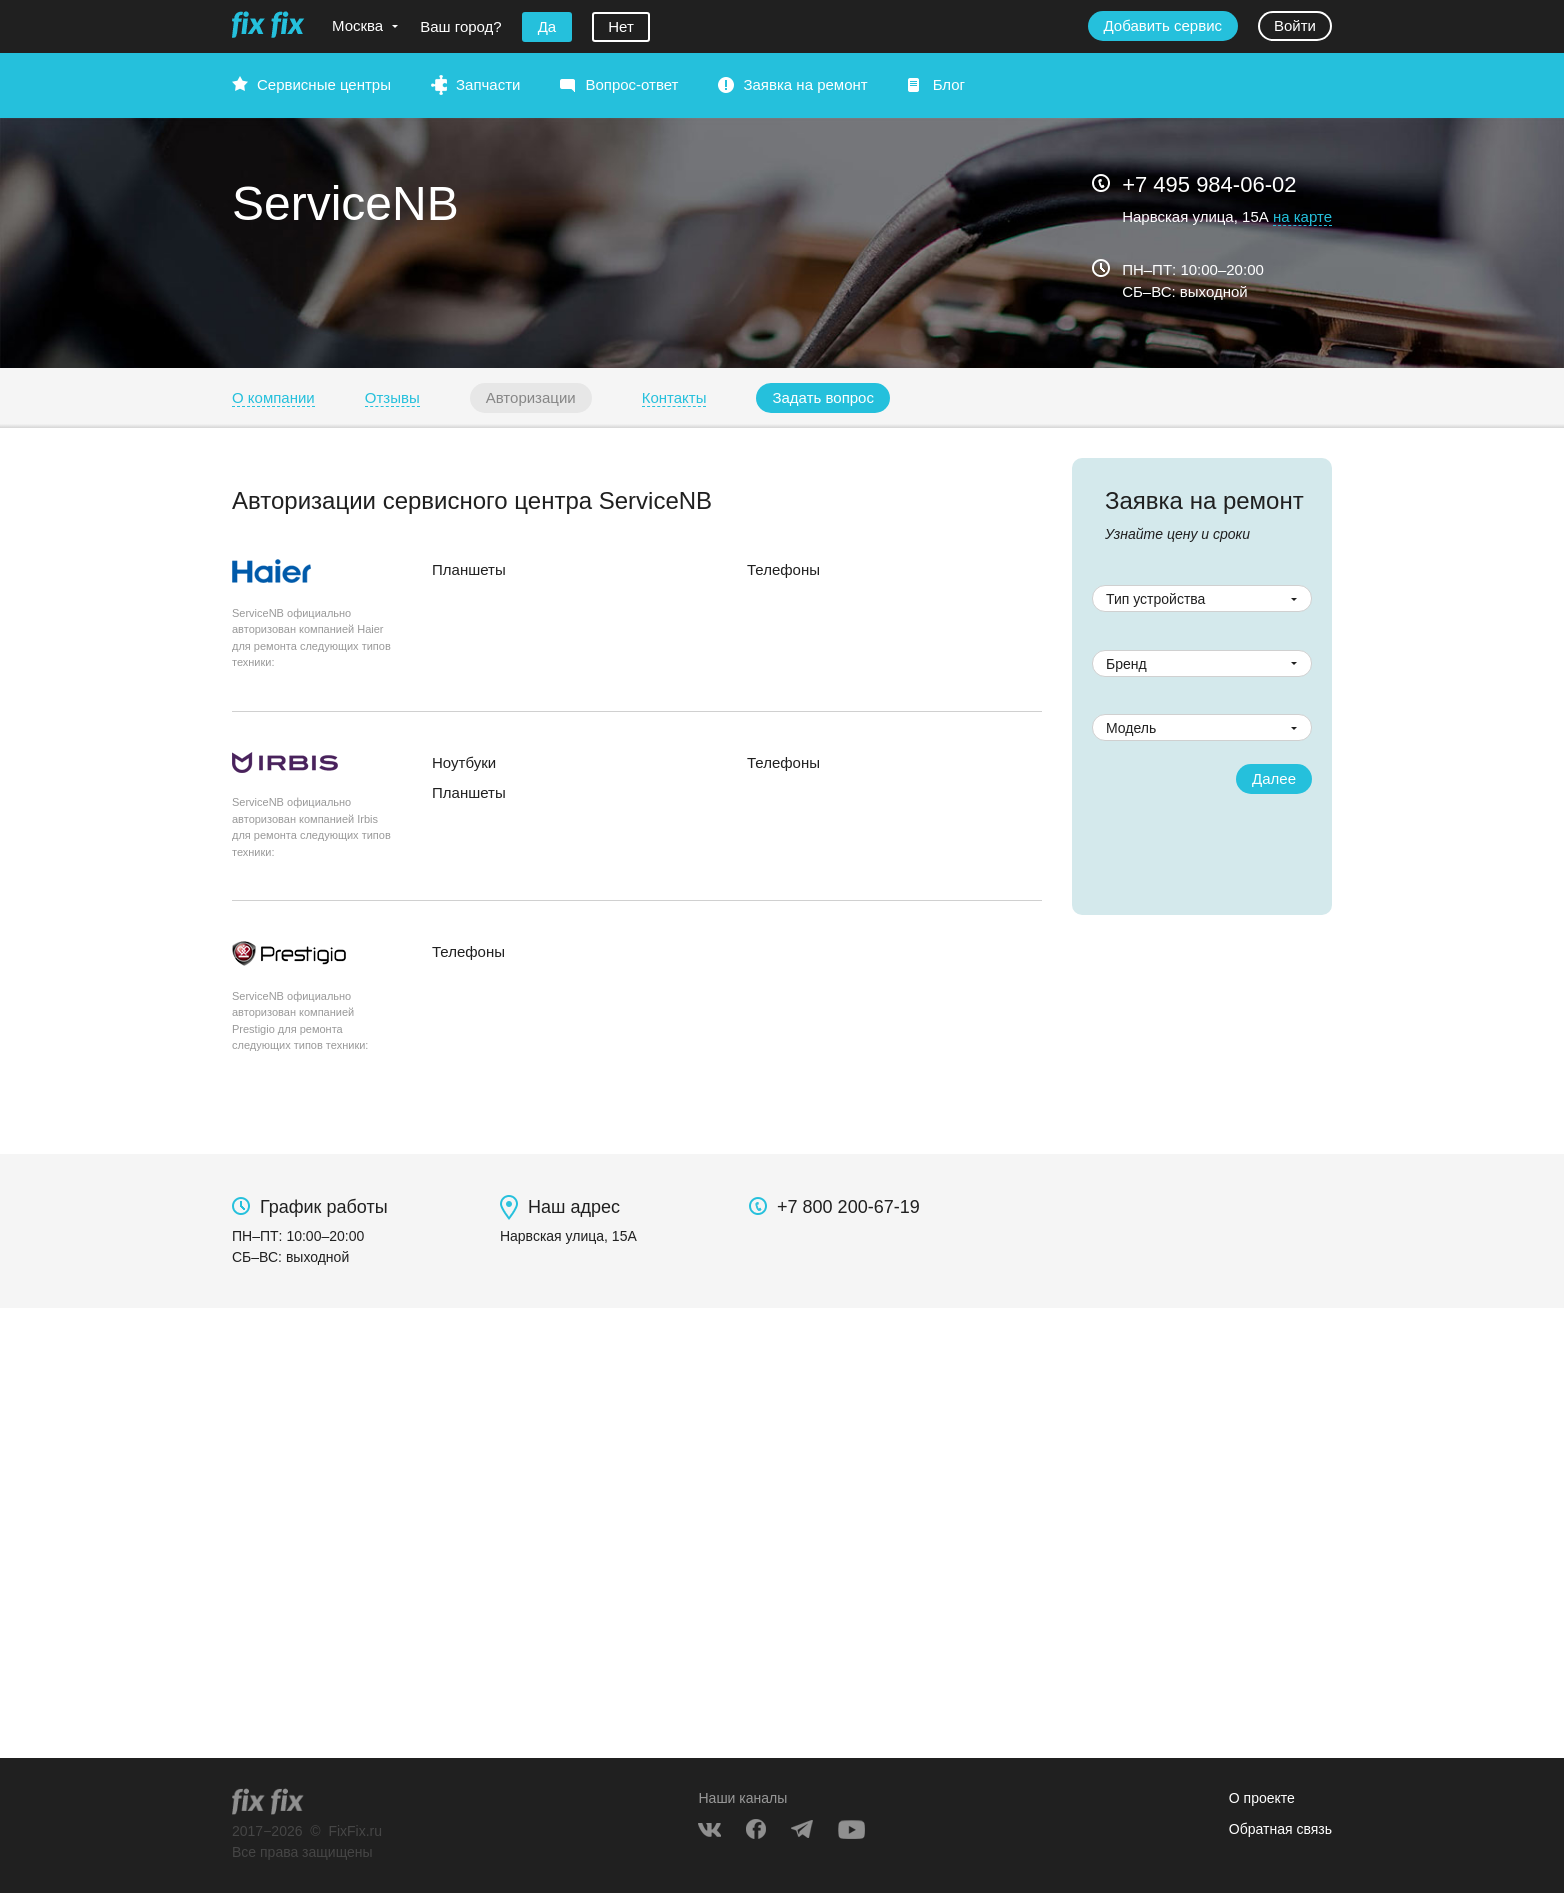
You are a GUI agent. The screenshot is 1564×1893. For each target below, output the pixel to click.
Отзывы (392, 397)
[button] (822, 398)
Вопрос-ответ (631, 84)
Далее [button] (1274, 778)
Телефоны (783, 569)
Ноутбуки (464, 762)
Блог (949, 84)
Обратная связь (1280, 1829)
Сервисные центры (324, 84)
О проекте (1262, 1798)
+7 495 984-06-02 (1209, 184)
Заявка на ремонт (805, 84)
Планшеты (469, 569)
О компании (273, 397)
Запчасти (488, 84)
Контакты (674, 397)
